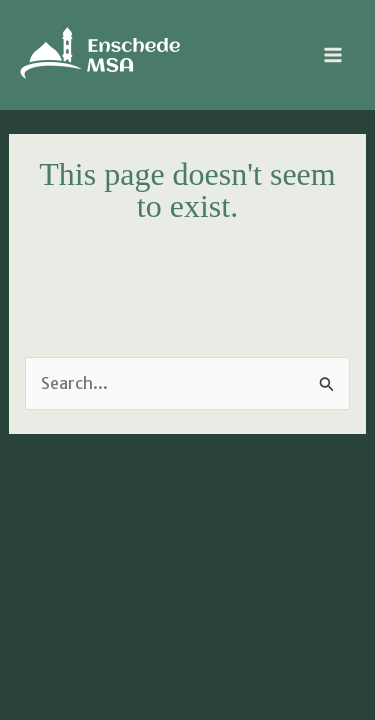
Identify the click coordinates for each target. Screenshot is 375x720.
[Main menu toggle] (333, 55)
